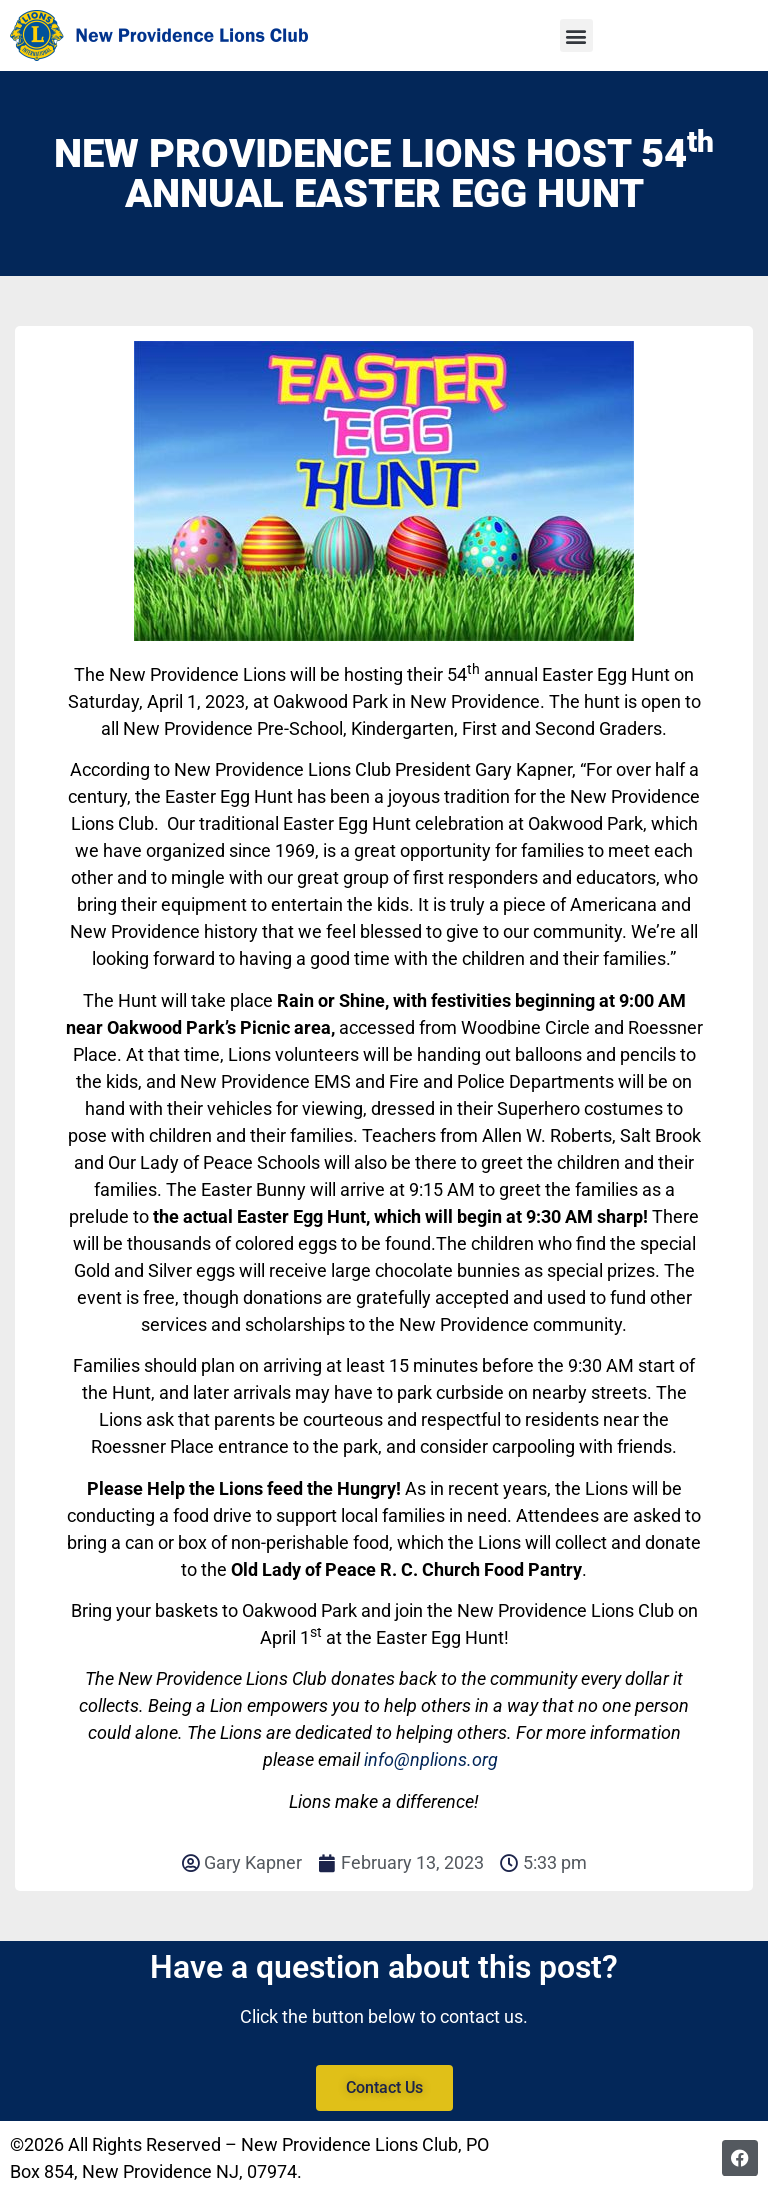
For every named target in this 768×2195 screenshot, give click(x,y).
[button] (576, 35)
